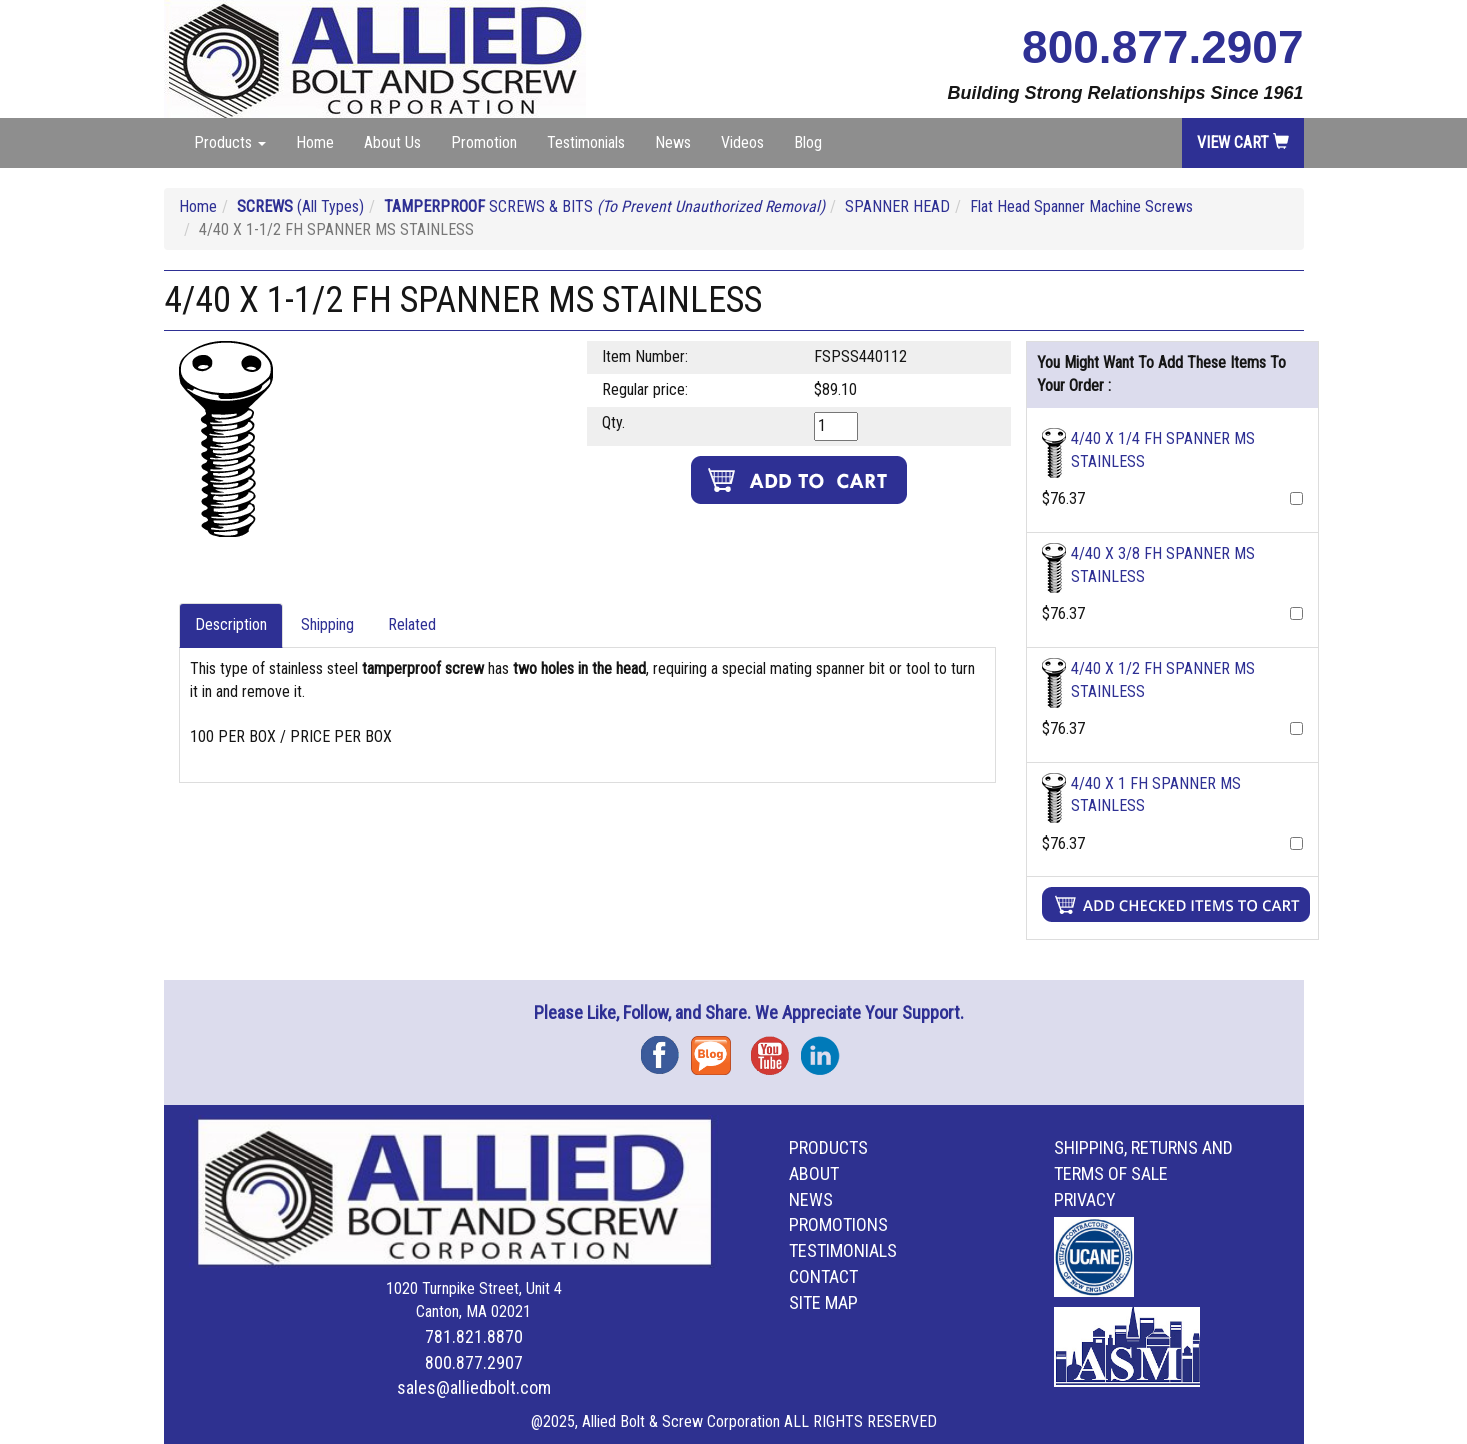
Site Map (823, 1302)
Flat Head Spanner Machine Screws (1081, 206)
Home (315, 142)
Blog (808, 142)
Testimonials (586, 142)
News (673, 142)
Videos (742, 142)
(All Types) (300, 206)
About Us (392, 142)
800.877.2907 (1162, 47)
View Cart (1243, 142)
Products (828, 1147)
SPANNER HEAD (897, 206)
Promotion (484, 142)
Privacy (1085, 1199)
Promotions (838, 1224)
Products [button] (230, 142)
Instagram (826, 1048)
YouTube (776, 1048)
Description (231, 624)
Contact (823, 1276)
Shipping (327, 624)
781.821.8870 (474, 1336)
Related (412, 624)
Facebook (666, 1048)
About (814, 1173)
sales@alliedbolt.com (474, 1387)
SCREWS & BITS (604, 206)
